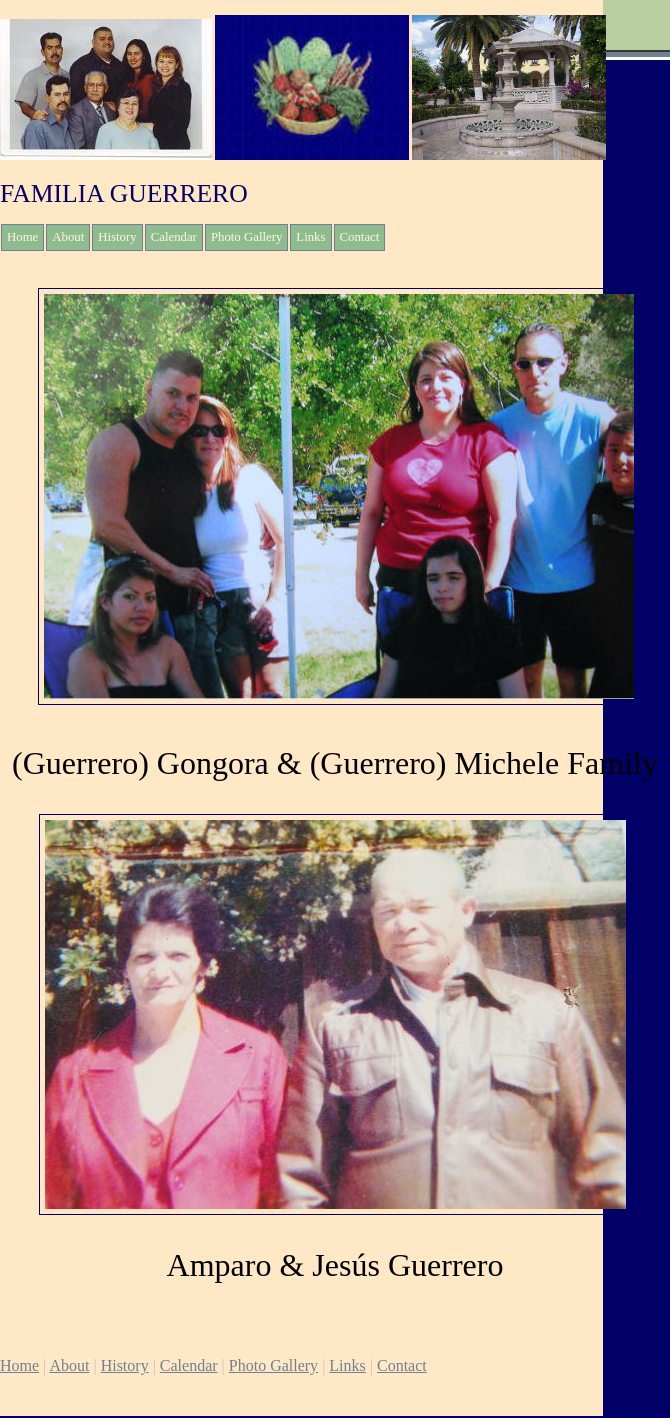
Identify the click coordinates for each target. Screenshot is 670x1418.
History (117, 237)
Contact (360, 237)
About (68, 237)
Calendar (174, 237)
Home (22, 237)
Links (310, 237)
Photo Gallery (246, 237)
